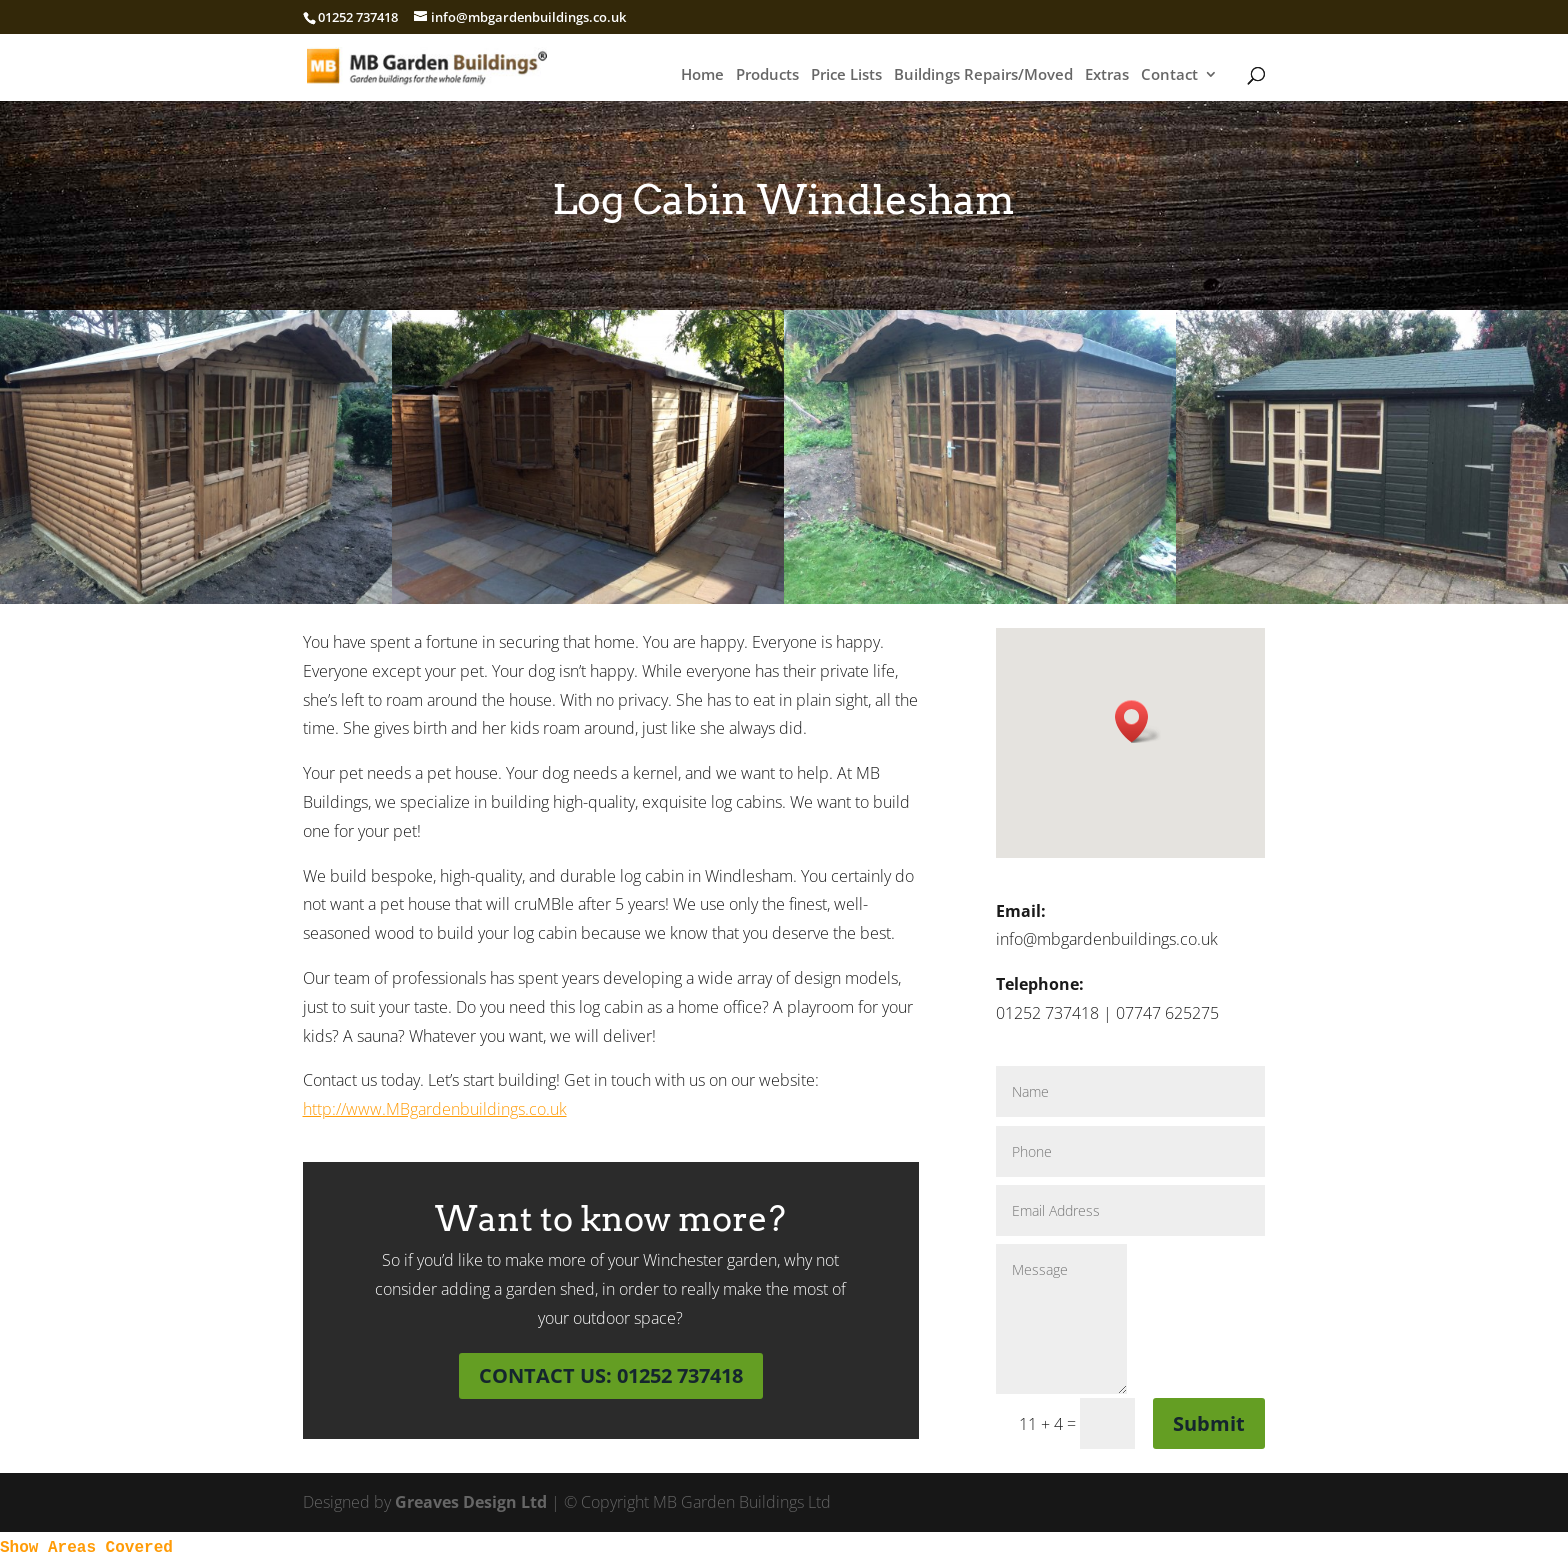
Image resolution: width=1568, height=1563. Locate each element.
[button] (1138, 721)
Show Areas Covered (86, 1548)
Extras (1107, 75)
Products (767, 75)
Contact (1169, 75)
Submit (1209, 1423)
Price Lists (846, 75)
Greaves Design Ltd (471, 1502)
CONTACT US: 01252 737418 (611, 1375)
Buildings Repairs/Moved (983, 75)
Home (702, 75)
